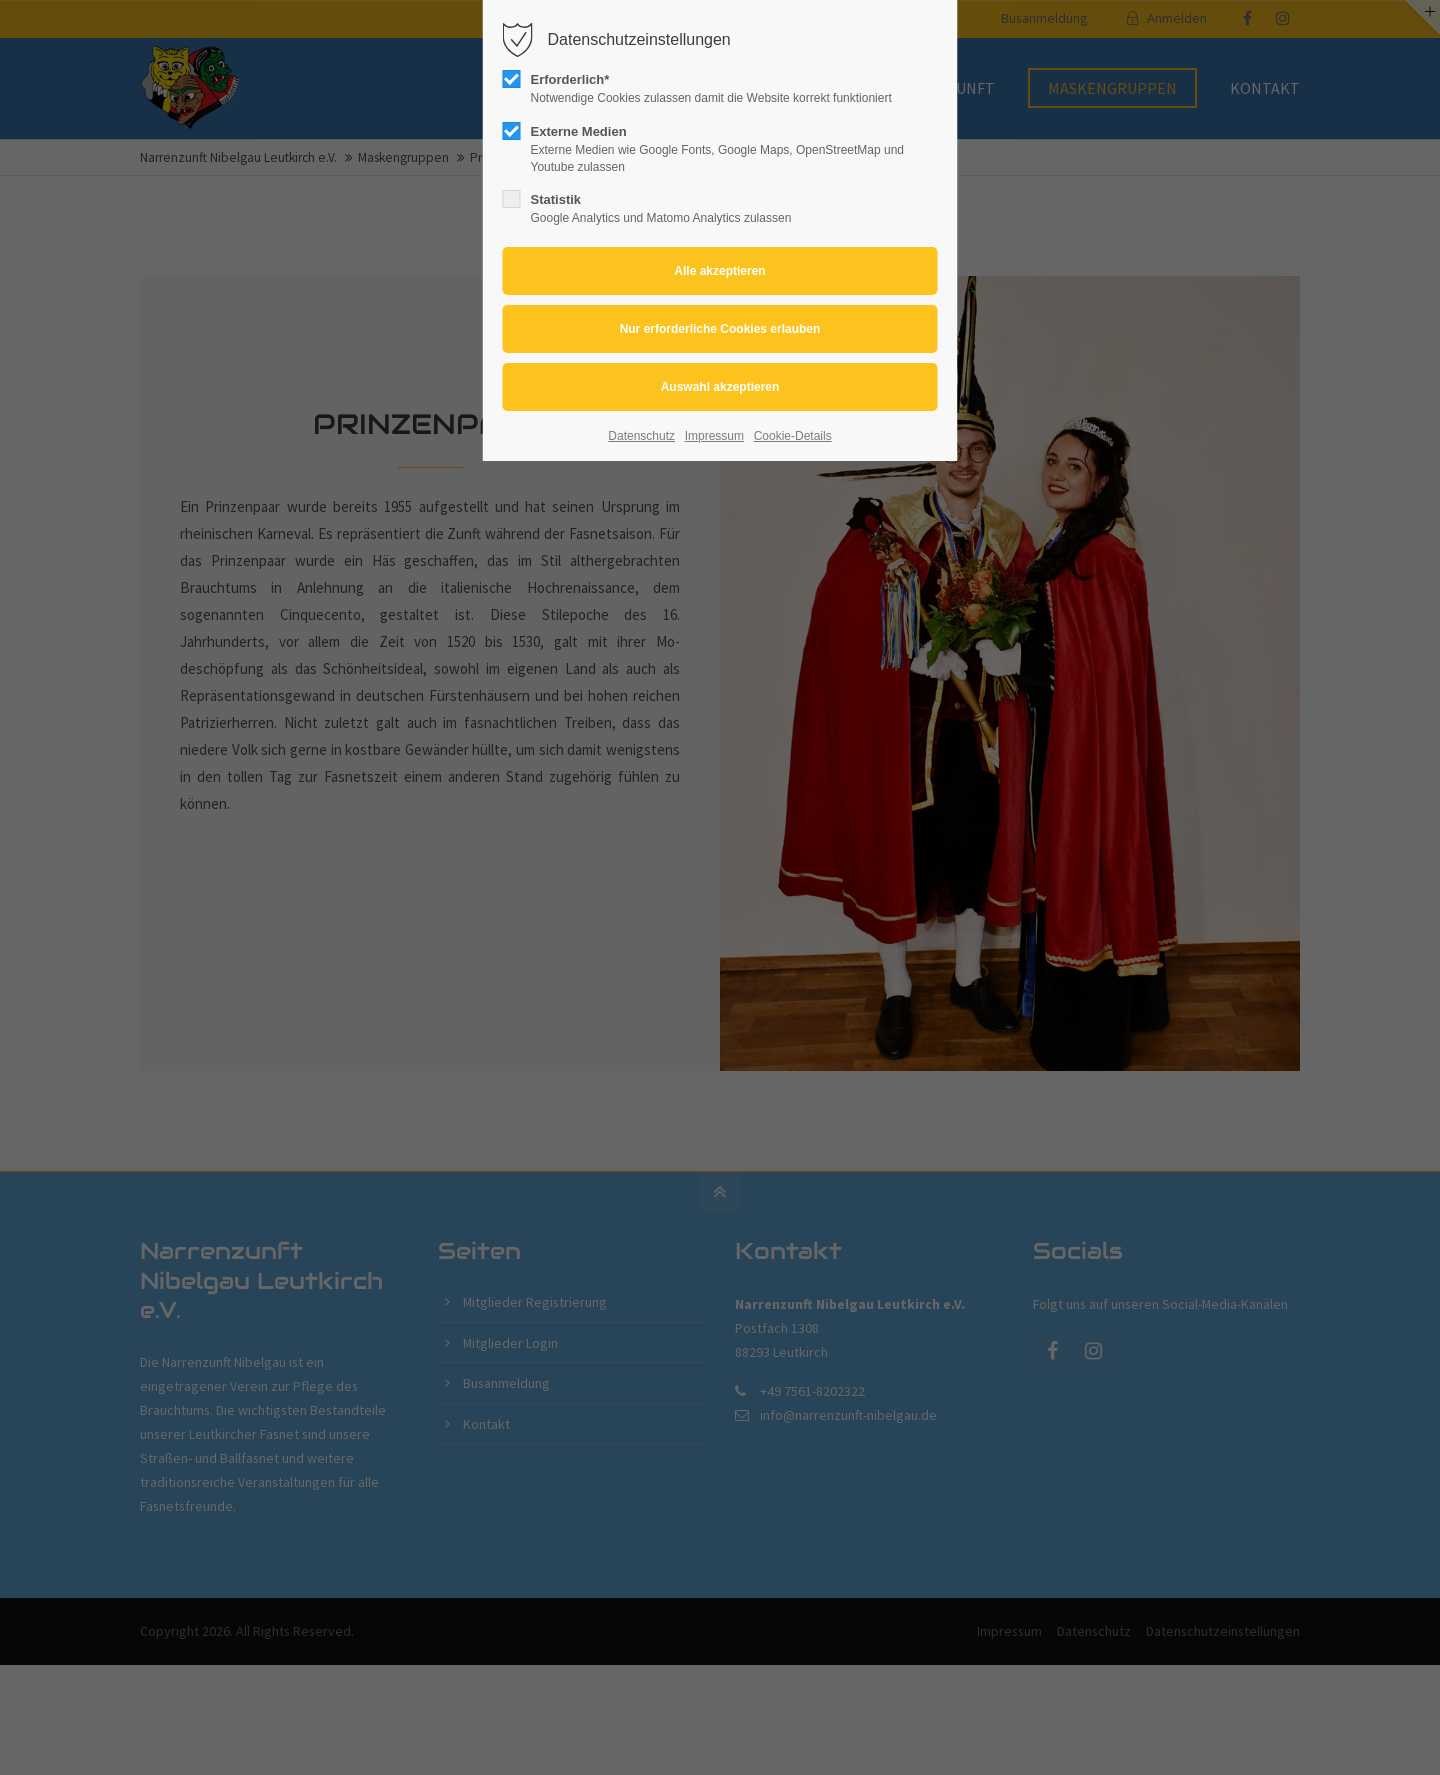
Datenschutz (641, 436)
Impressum (714, 436)
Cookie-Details (793, 436)
